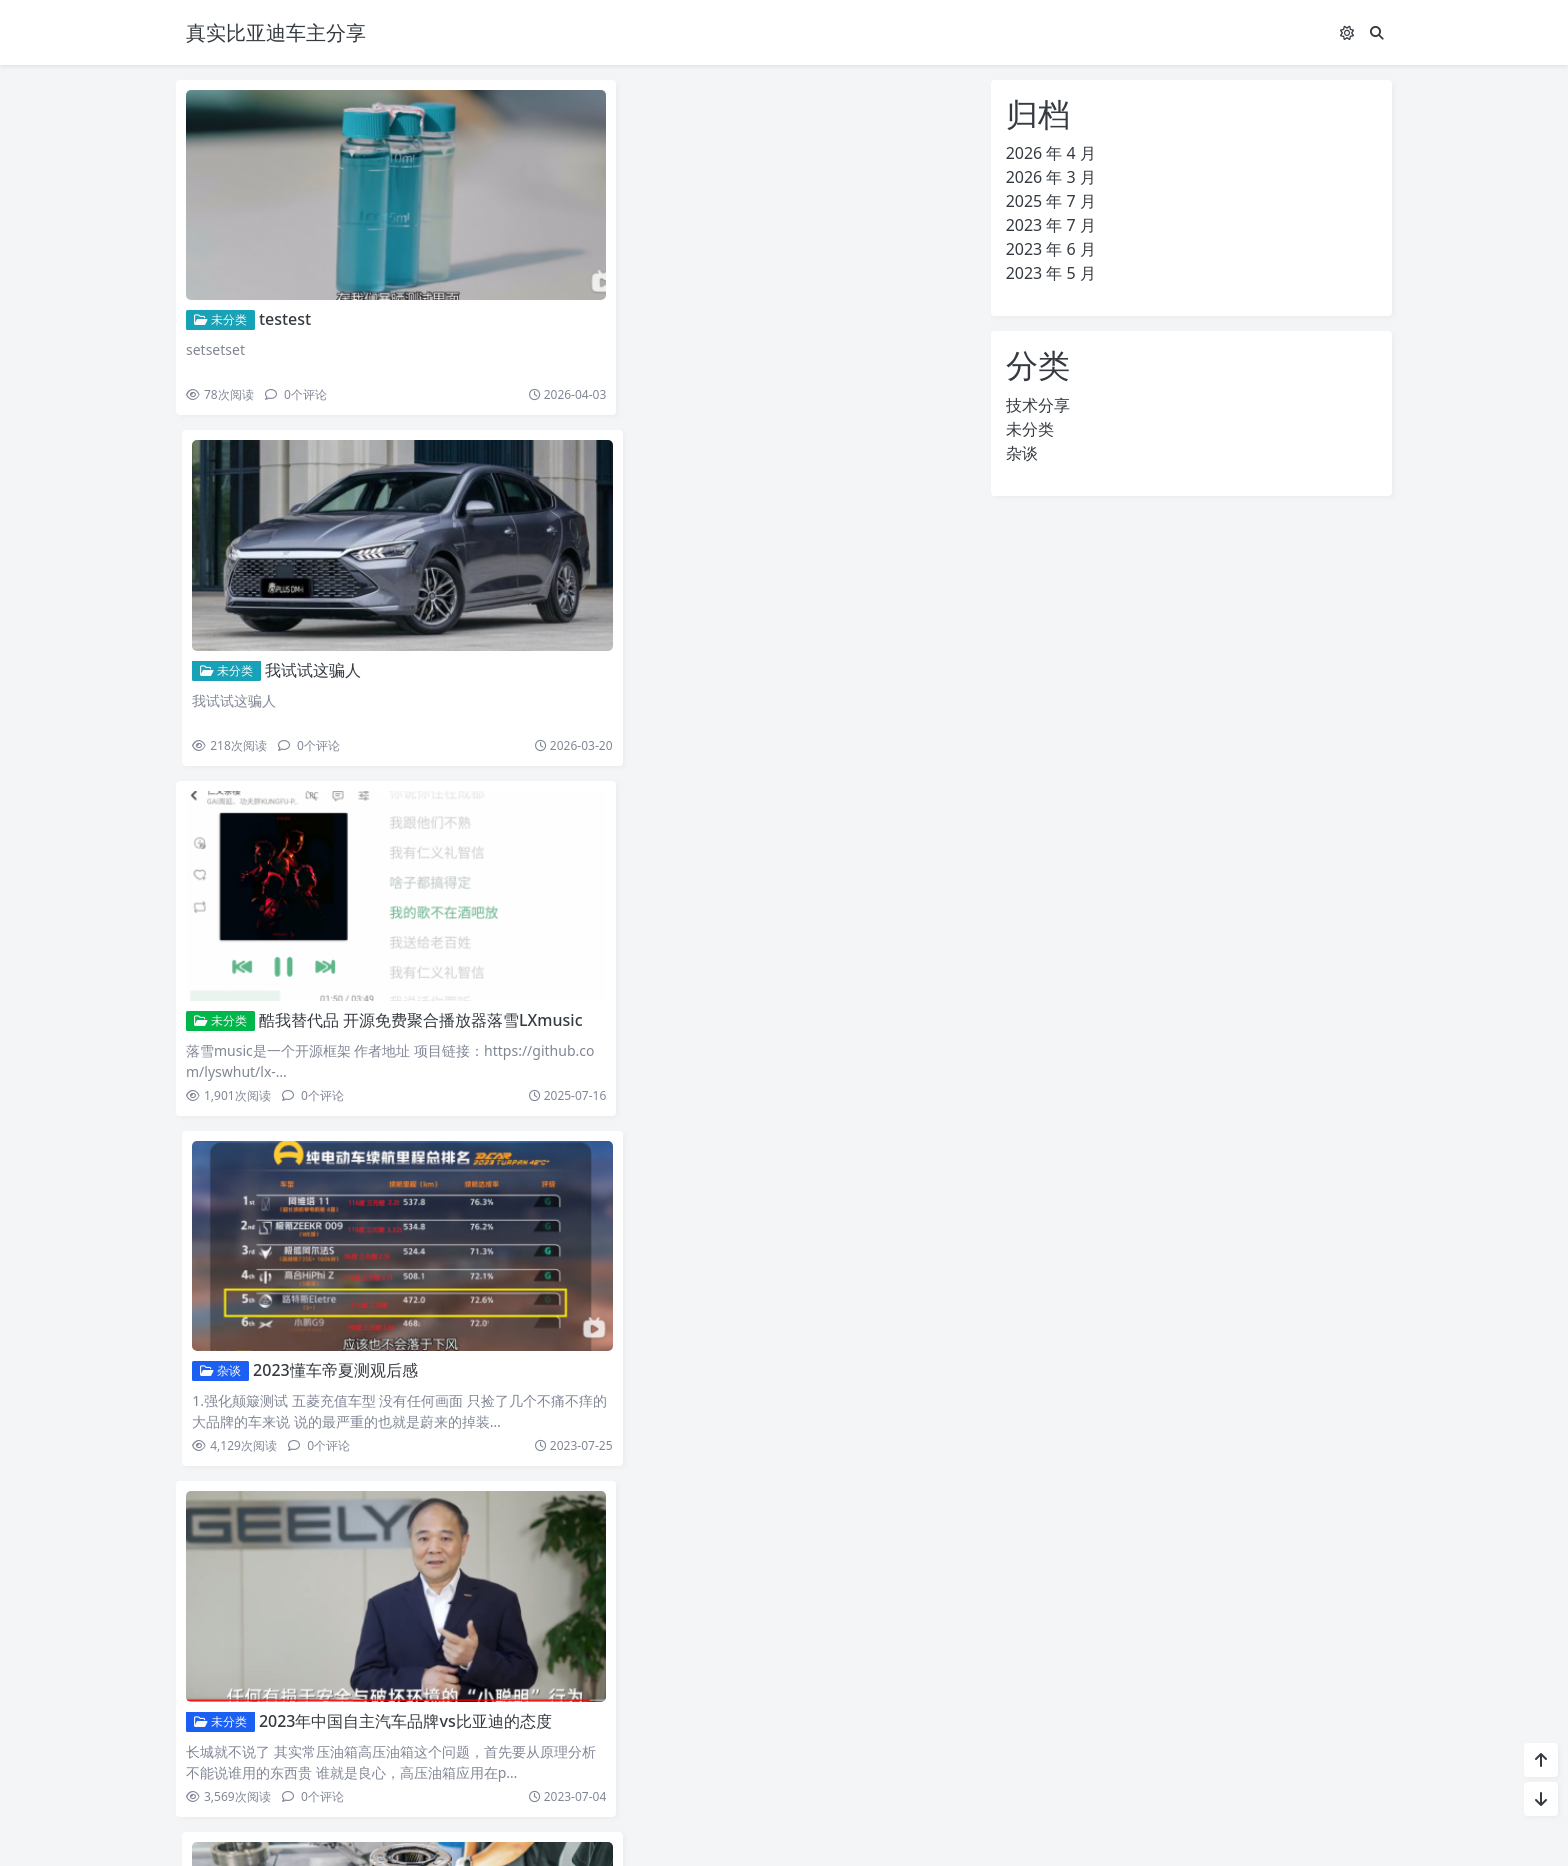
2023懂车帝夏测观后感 (737, 624)
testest (285, 296)
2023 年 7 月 (1051, 225)
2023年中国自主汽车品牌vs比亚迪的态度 (405, 951)
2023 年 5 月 (1051, 273)
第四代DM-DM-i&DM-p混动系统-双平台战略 (838, 1606)
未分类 (220, 296)
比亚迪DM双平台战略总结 (364, 1606)
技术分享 (226, 1278)
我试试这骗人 (715, 296)
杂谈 (622, 624)
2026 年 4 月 (1051, 153)
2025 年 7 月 (1051, 201)
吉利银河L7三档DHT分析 (360, 1278)
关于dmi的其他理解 (737, 951)
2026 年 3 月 (1051, 177)
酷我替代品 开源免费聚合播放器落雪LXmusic (421, 624)
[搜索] (1377, 32)
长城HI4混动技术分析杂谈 (772, 1278)
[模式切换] (1347, 32)
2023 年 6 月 (1051, 249)
